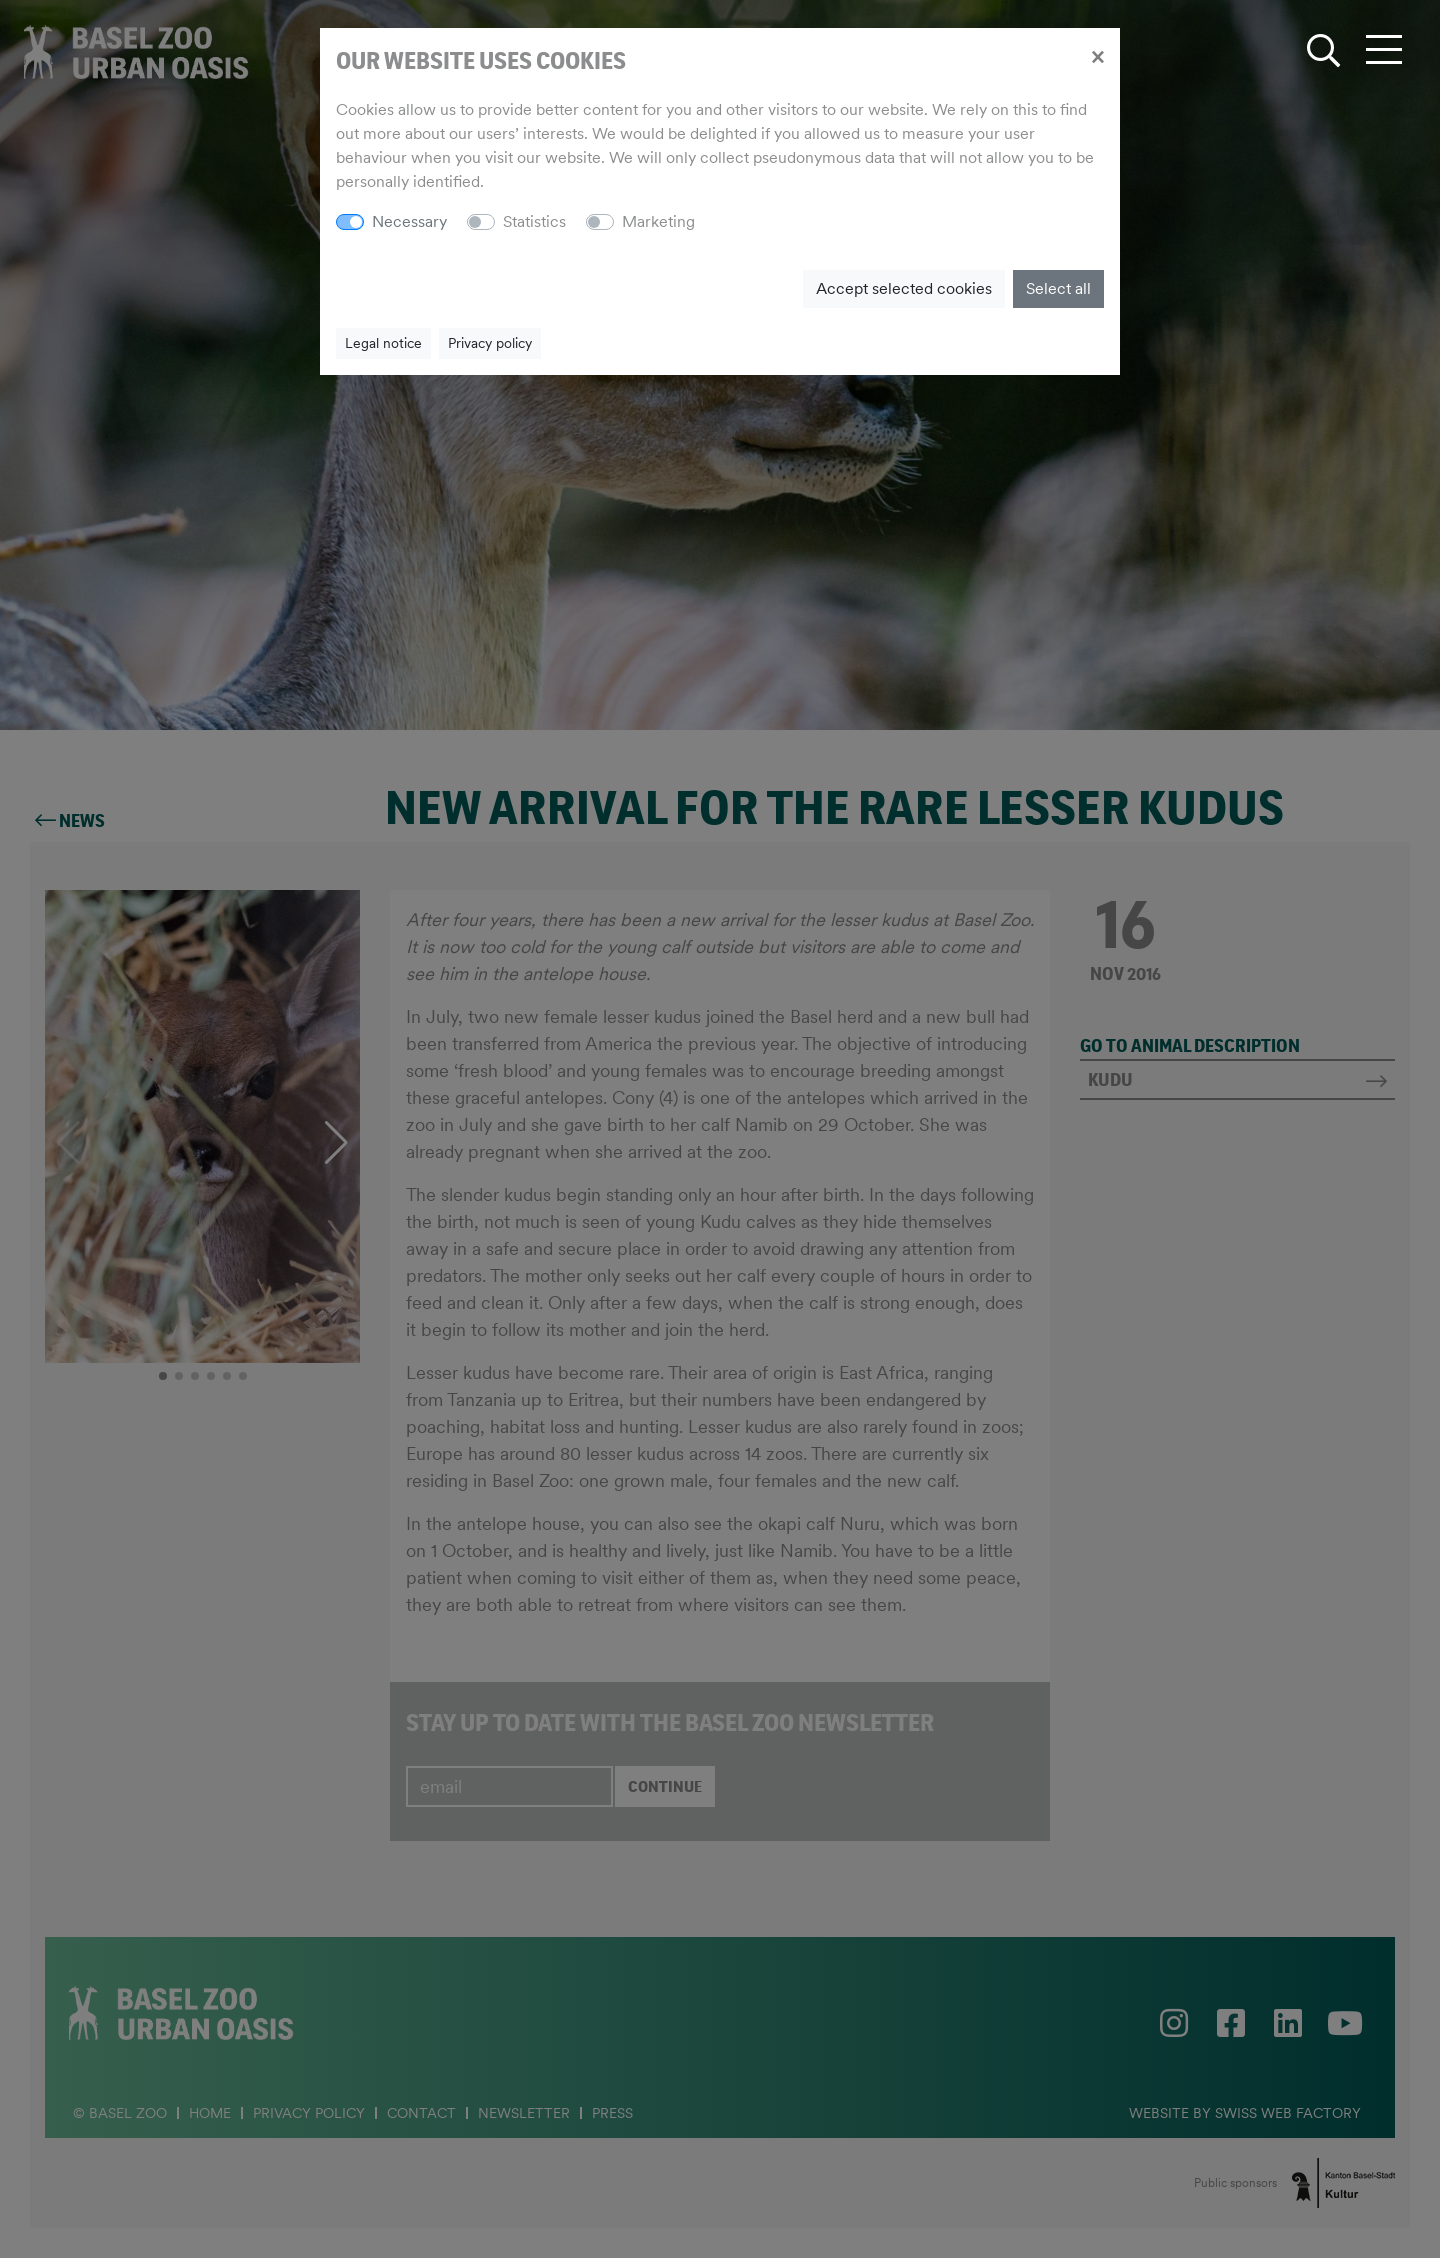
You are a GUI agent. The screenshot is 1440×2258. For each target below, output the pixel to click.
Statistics (534, 221)
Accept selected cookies (904, 288)
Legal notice (383, 343)
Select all (1058, 288)
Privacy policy (490, 343)
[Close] (1097, 56)
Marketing (658, 221)
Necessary (409, 221)
